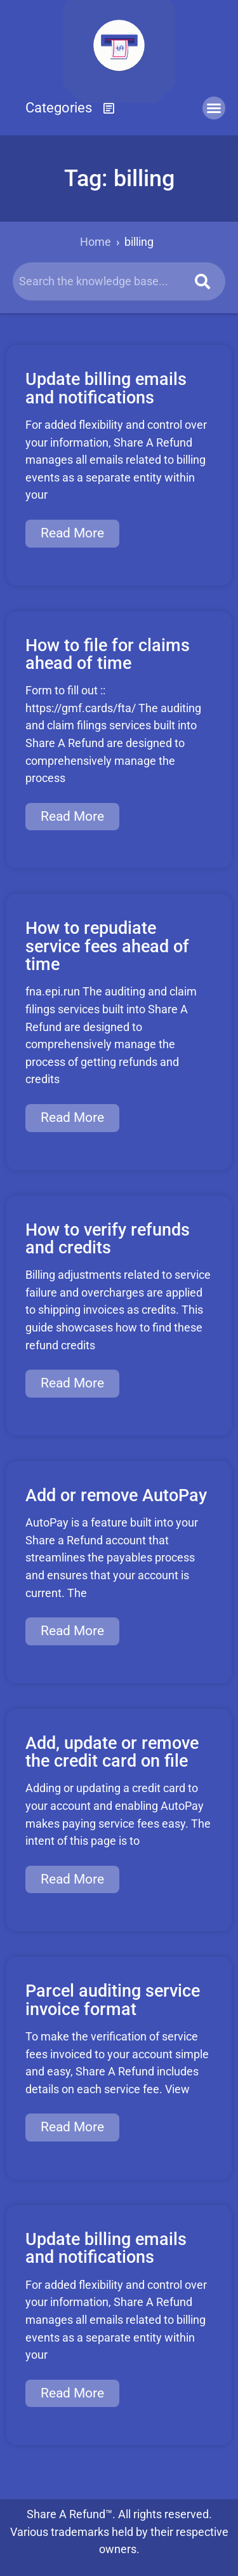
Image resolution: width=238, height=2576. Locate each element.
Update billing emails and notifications (106, 388)
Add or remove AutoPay (116, 1495)
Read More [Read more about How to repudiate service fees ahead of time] (72, 1117)
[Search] (202, 281)
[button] (70, 108)
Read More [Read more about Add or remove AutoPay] (72, 1630)
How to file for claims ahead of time (107, 654)
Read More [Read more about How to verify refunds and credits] (72, 1383)
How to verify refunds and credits (107, 1239)
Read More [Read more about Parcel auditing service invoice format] (72, 2126)
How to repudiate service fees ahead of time (107, 946)
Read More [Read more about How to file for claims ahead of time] (72, 816)
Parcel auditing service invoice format (112, 2000)
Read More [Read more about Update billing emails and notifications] (72, 533)
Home (95, 241)
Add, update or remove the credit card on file (112, 1752)
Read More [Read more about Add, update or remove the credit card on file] (72, 1879)
